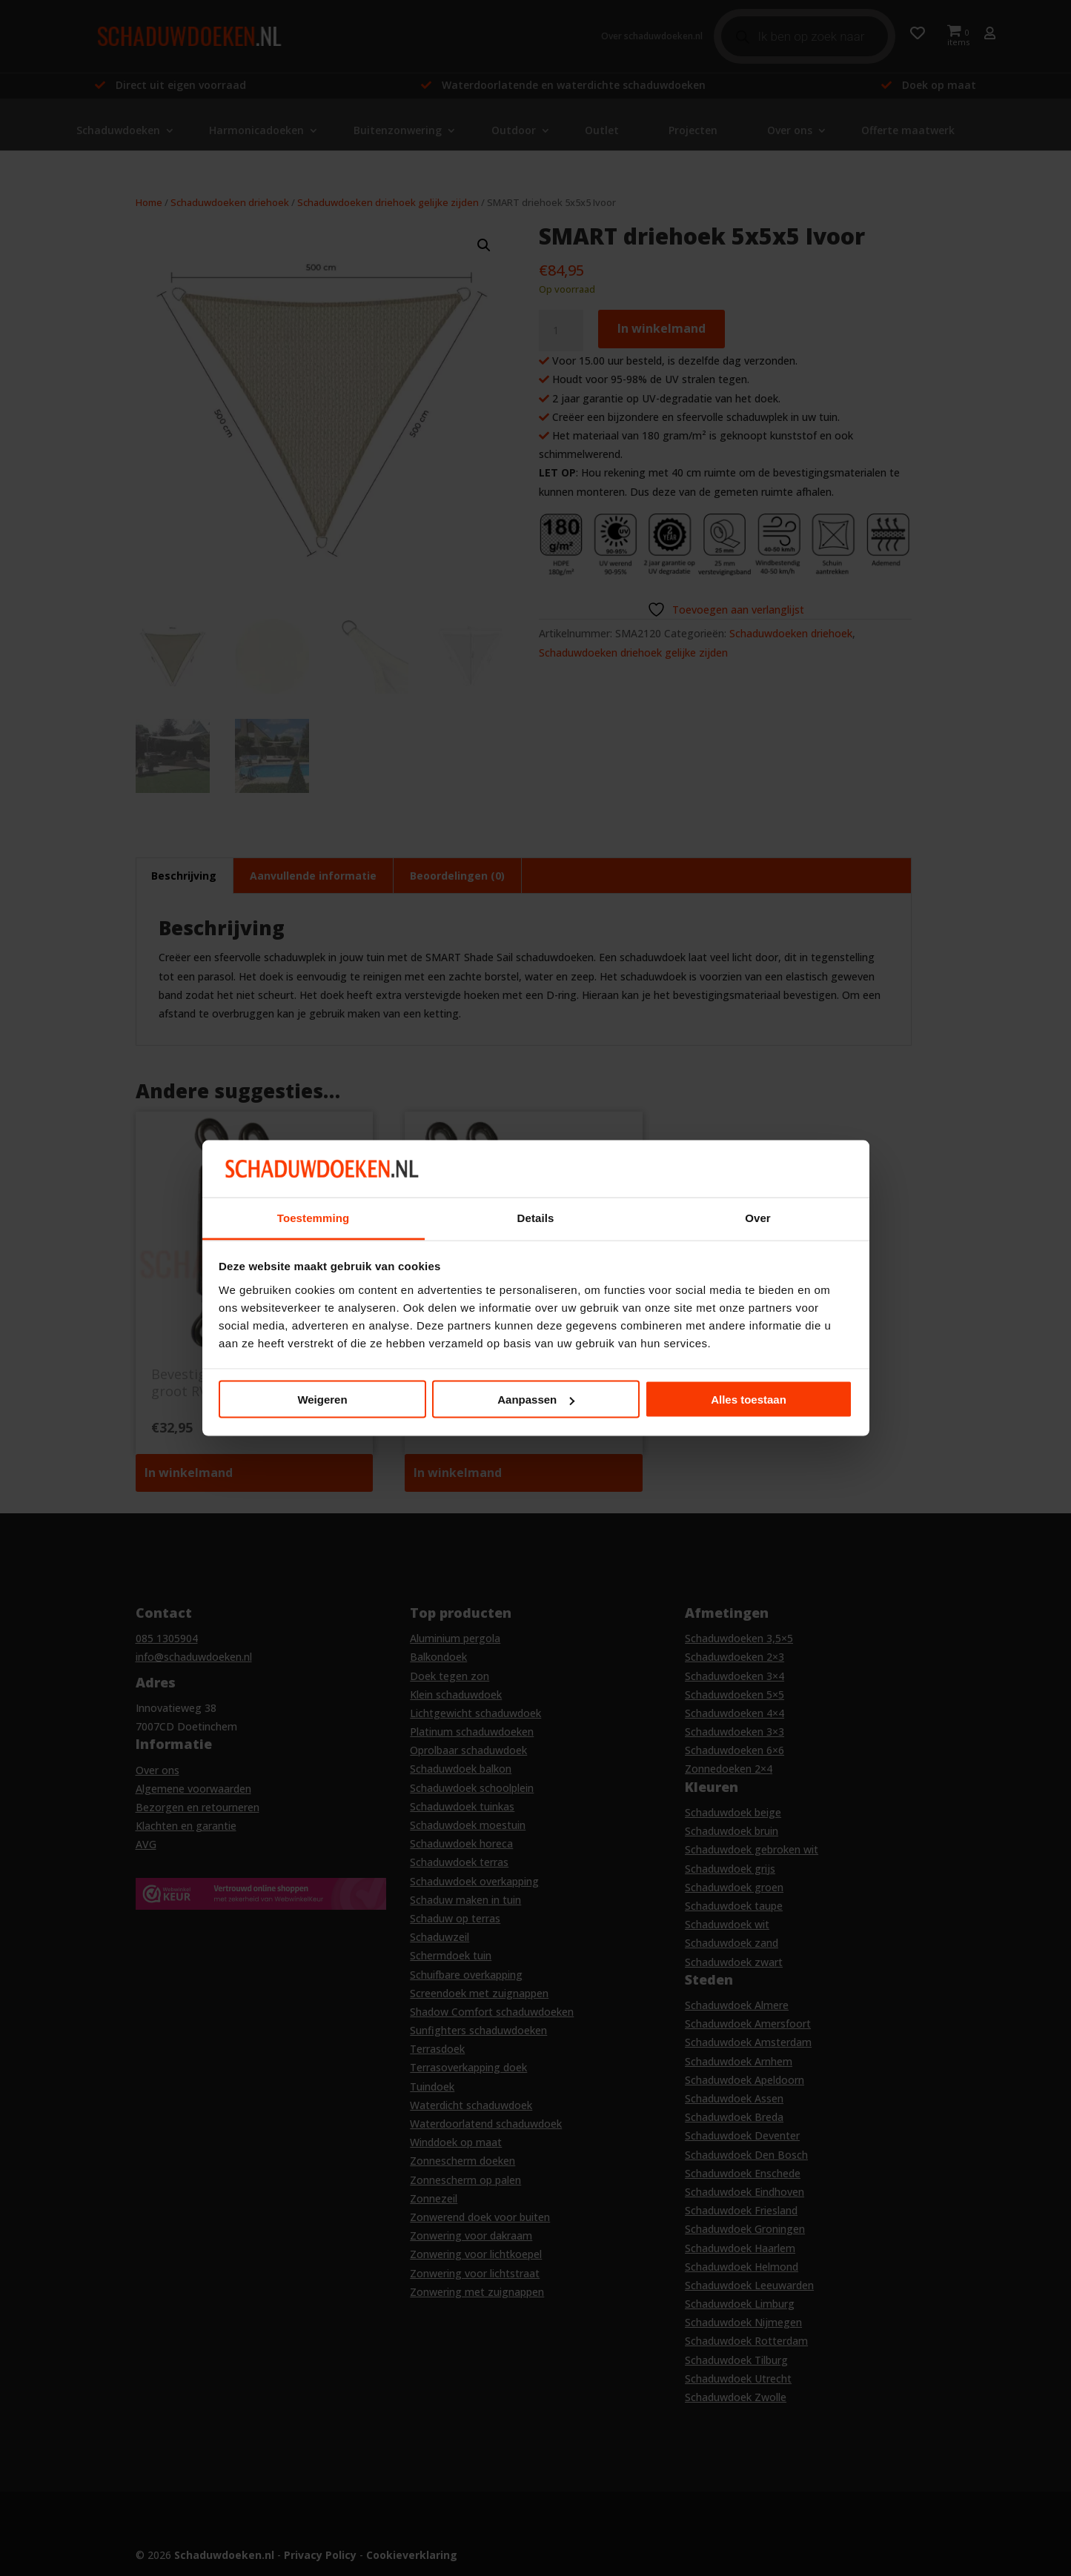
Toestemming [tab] (313, 1217)
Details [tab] (535, 1217)
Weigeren (322, 1399)
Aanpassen (535, 1399)
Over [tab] (758, 1217)
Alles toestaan (748, 1399)
